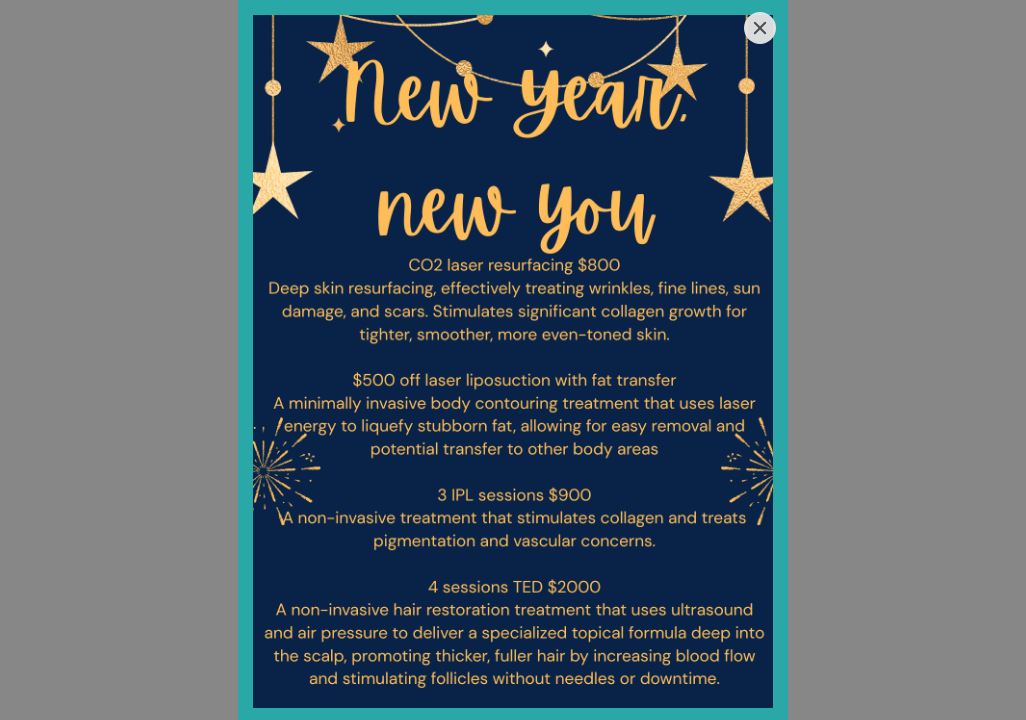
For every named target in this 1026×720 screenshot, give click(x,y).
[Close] (760, 28)
